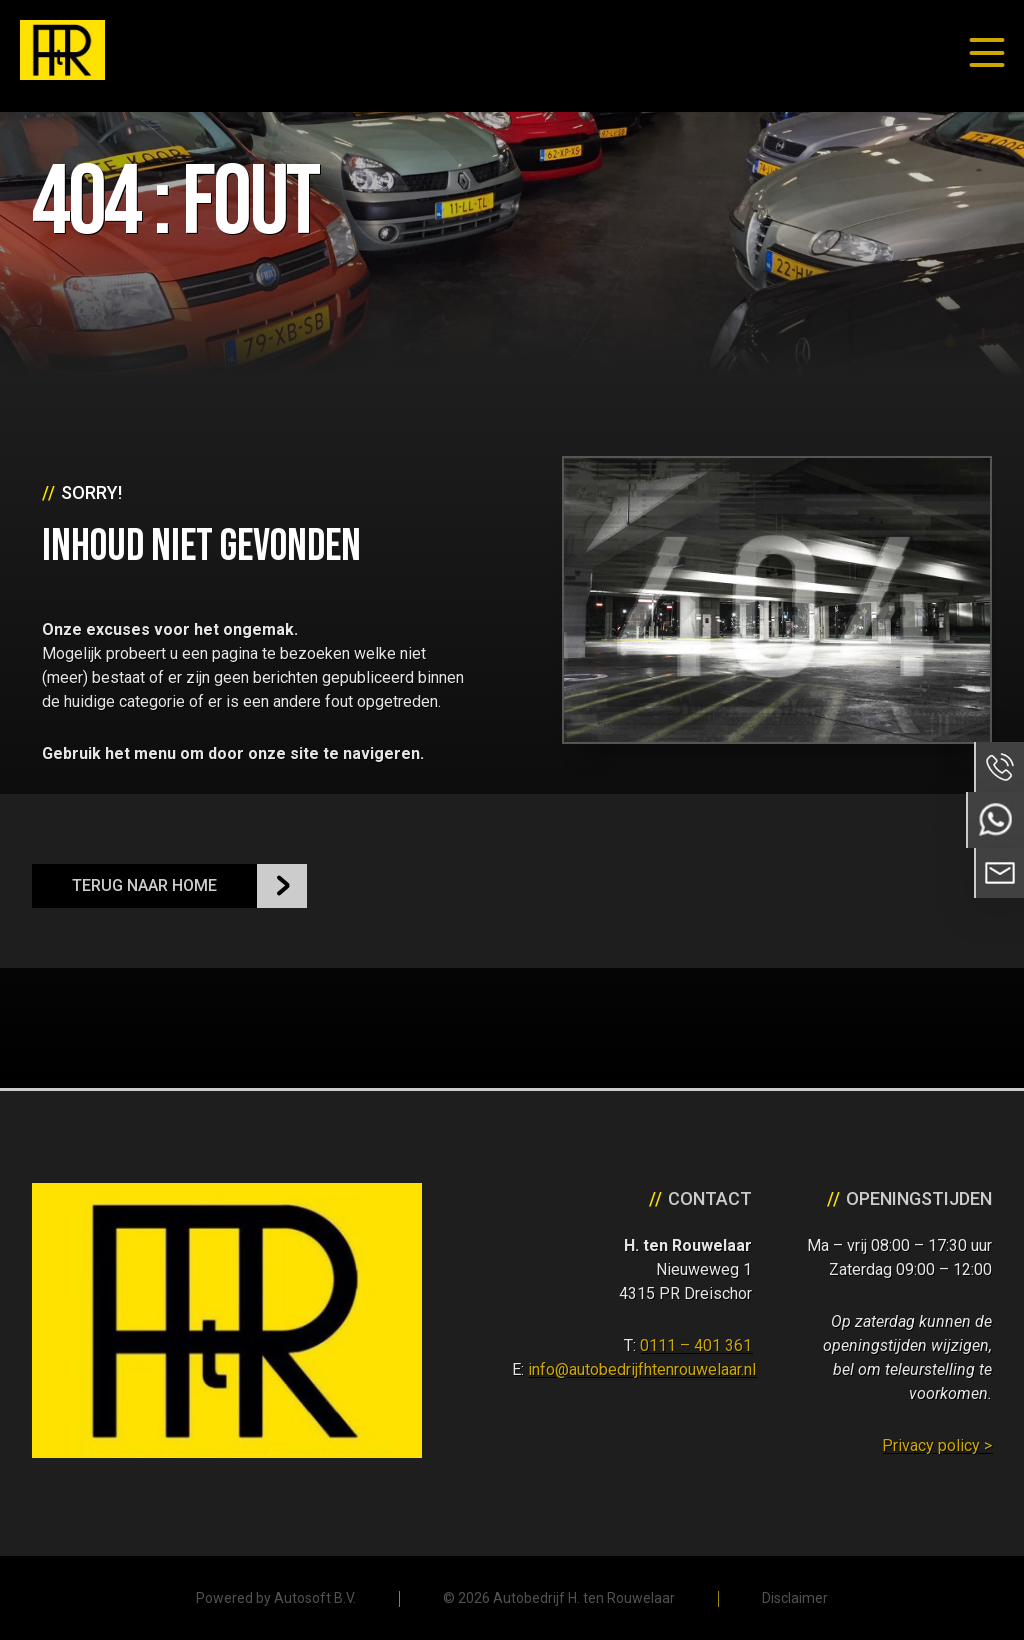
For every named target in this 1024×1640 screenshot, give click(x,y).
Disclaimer (795, 1598)
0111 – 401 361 (696, 1345)
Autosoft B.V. (315, 1598)
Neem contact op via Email (999, 873)
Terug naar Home (144, 885)
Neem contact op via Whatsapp (995, 820)
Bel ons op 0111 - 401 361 (999, 767)
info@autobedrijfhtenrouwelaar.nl (642, 1369)
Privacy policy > (937, 1445)
